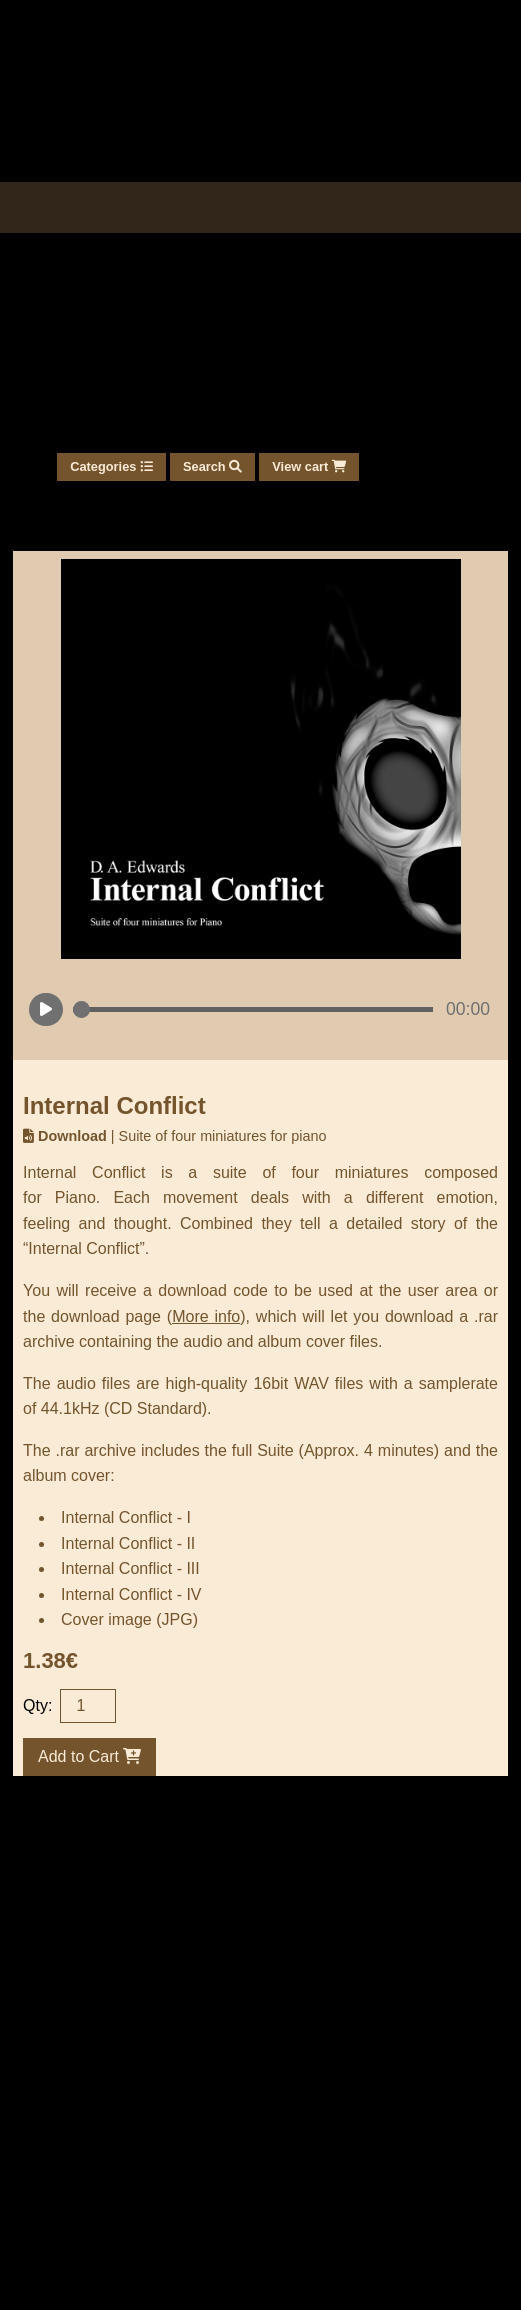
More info (206, 1316)
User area (63, 2171)
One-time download (198, 2171)
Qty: (37, 1705)
